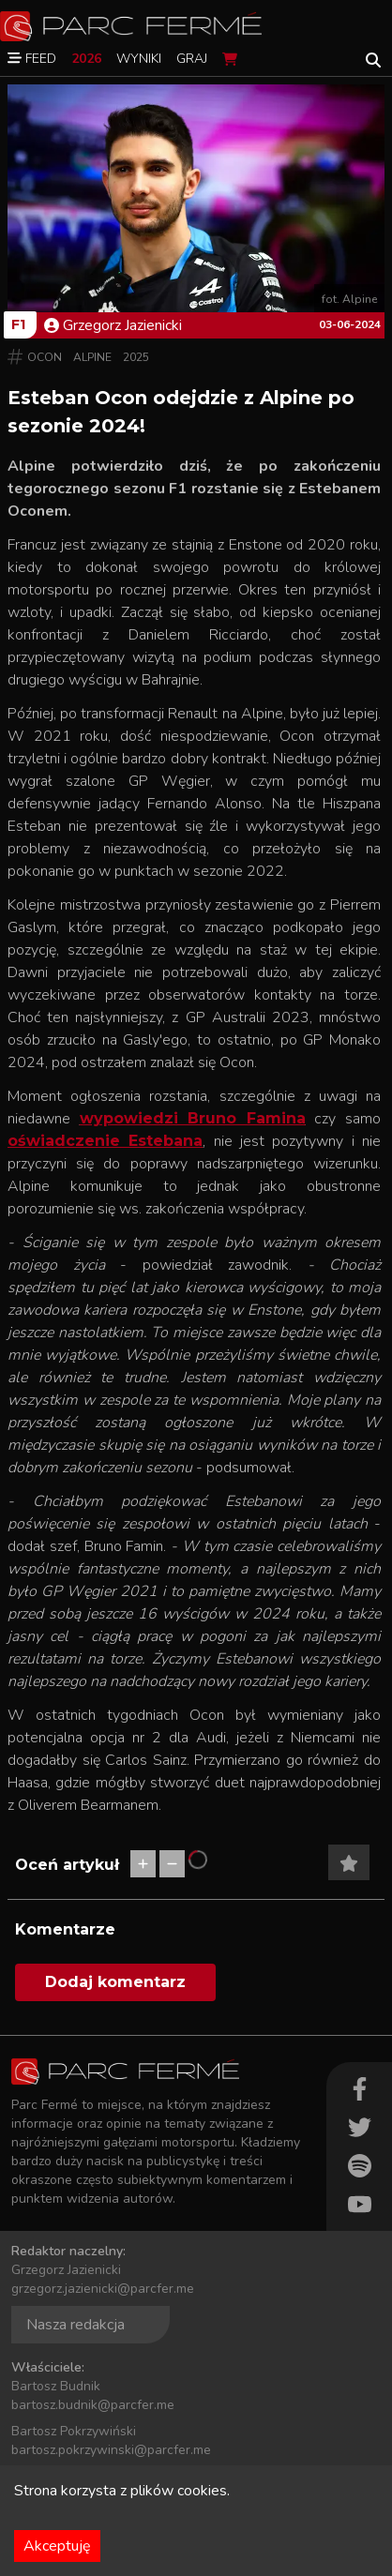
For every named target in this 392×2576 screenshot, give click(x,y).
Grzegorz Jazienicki (113, 325)
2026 (86, 59)
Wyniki (138, 59)
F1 (18, 324)
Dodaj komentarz (115, 1982)
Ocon (44, 357)
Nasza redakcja (75, 2324)
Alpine (92, 357)
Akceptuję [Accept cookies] (57, 2546)
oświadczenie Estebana (105, 1141)
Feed (32, 59)
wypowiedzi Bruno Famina (193, 1118)
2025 (136, 357)
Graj (191, 59)
